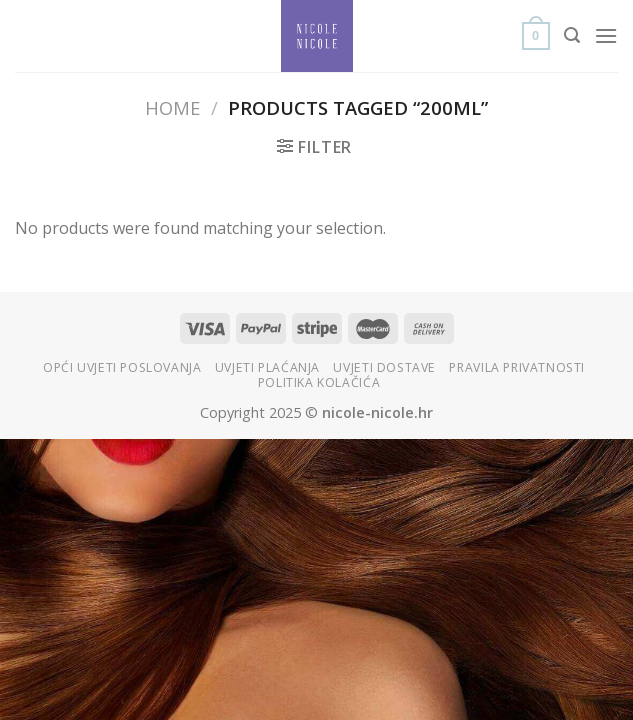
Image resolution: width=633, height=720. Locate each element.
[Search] (572, 35)
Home (172, 107)
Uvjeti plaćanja (267, 367)
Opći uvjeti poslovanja (122, 367)
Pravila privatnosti (517, 367)
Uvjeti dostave (384, 367)
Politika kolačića (319, 382)
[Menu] (606, 35)
